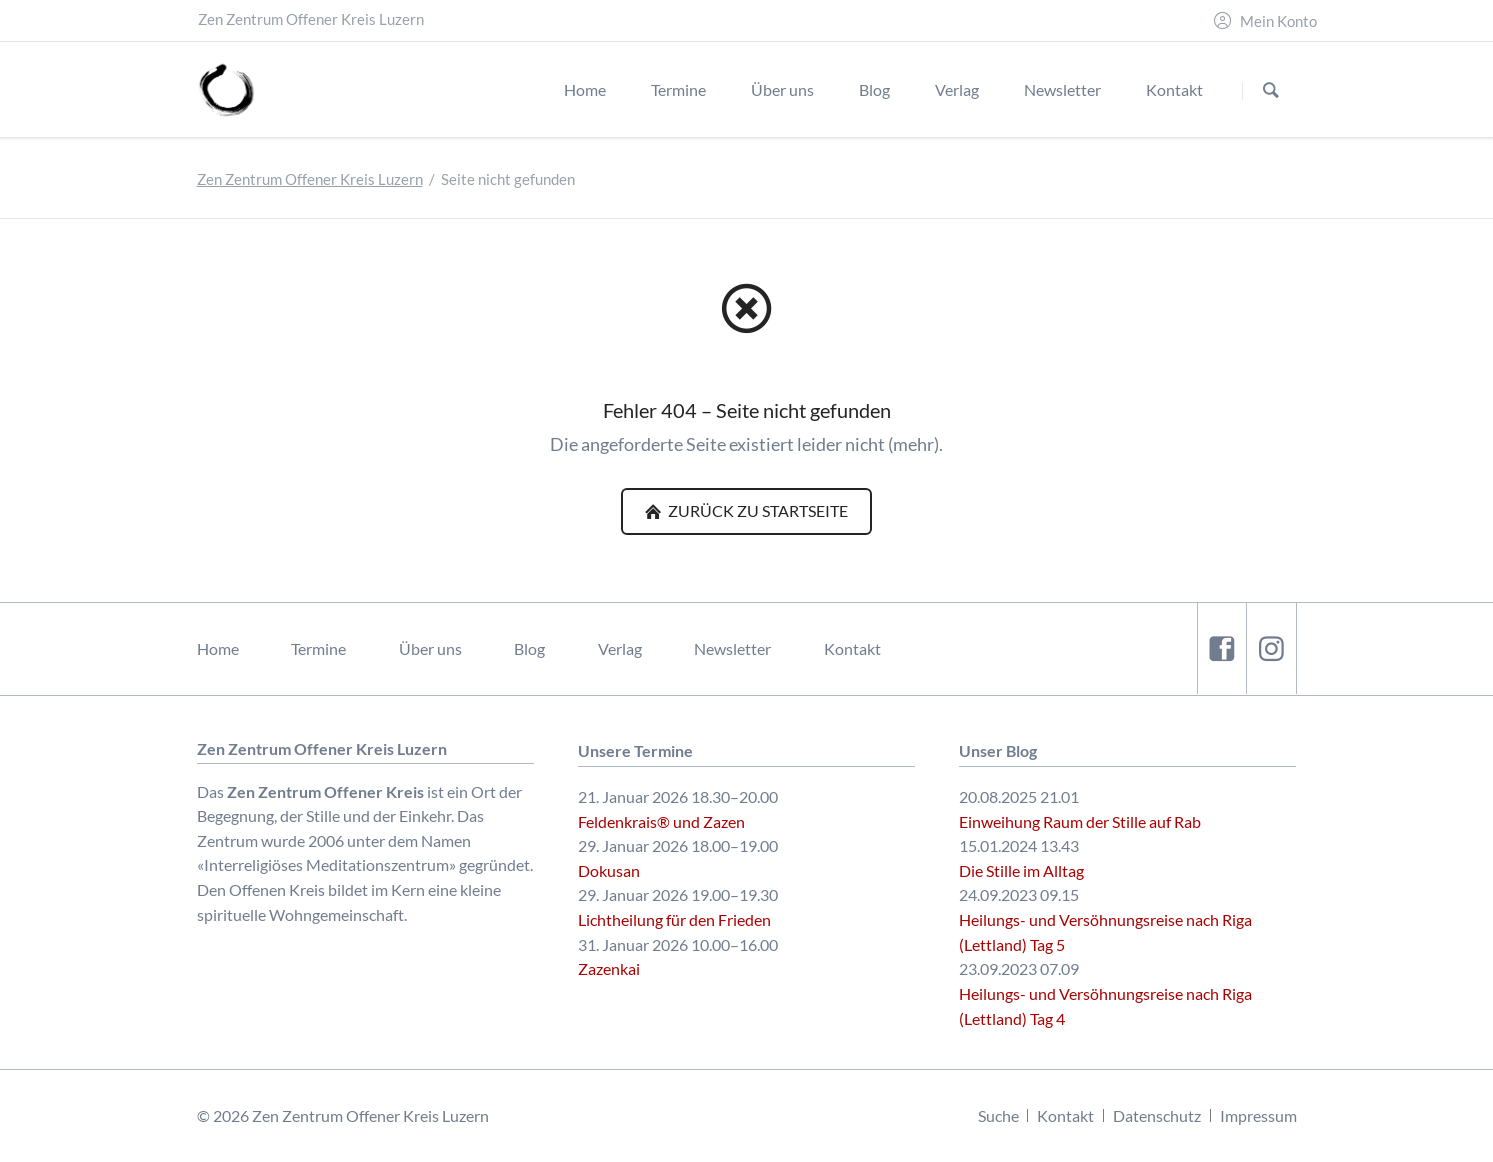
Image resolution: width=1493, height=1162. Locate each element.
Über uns (430, 648)
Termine (318, 648)
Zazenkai (609, 968)
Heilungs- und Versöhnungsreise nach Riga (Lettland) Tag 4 (1105, 1006)
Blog (529, 648)
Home (218, 648)
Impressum (1258, 1115)
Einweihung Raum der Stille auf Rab (1080, 821)
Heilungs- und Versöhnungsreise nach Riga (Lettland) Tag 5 (1105, 932)
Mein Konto (1278, 21)
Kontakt (852, 648)
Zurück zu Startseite (756, 510)
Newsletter (732, 648)
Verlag (620, 648)
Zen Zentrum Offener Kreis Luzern (310, 179)
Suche (998, 1115)
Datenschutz (1157, 1115)
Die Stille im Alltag (1021, 870)
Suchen (1270, 90)
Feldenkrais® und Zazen (661, 821)
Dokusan (609, 870)
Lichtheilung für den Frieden (674, 919)
